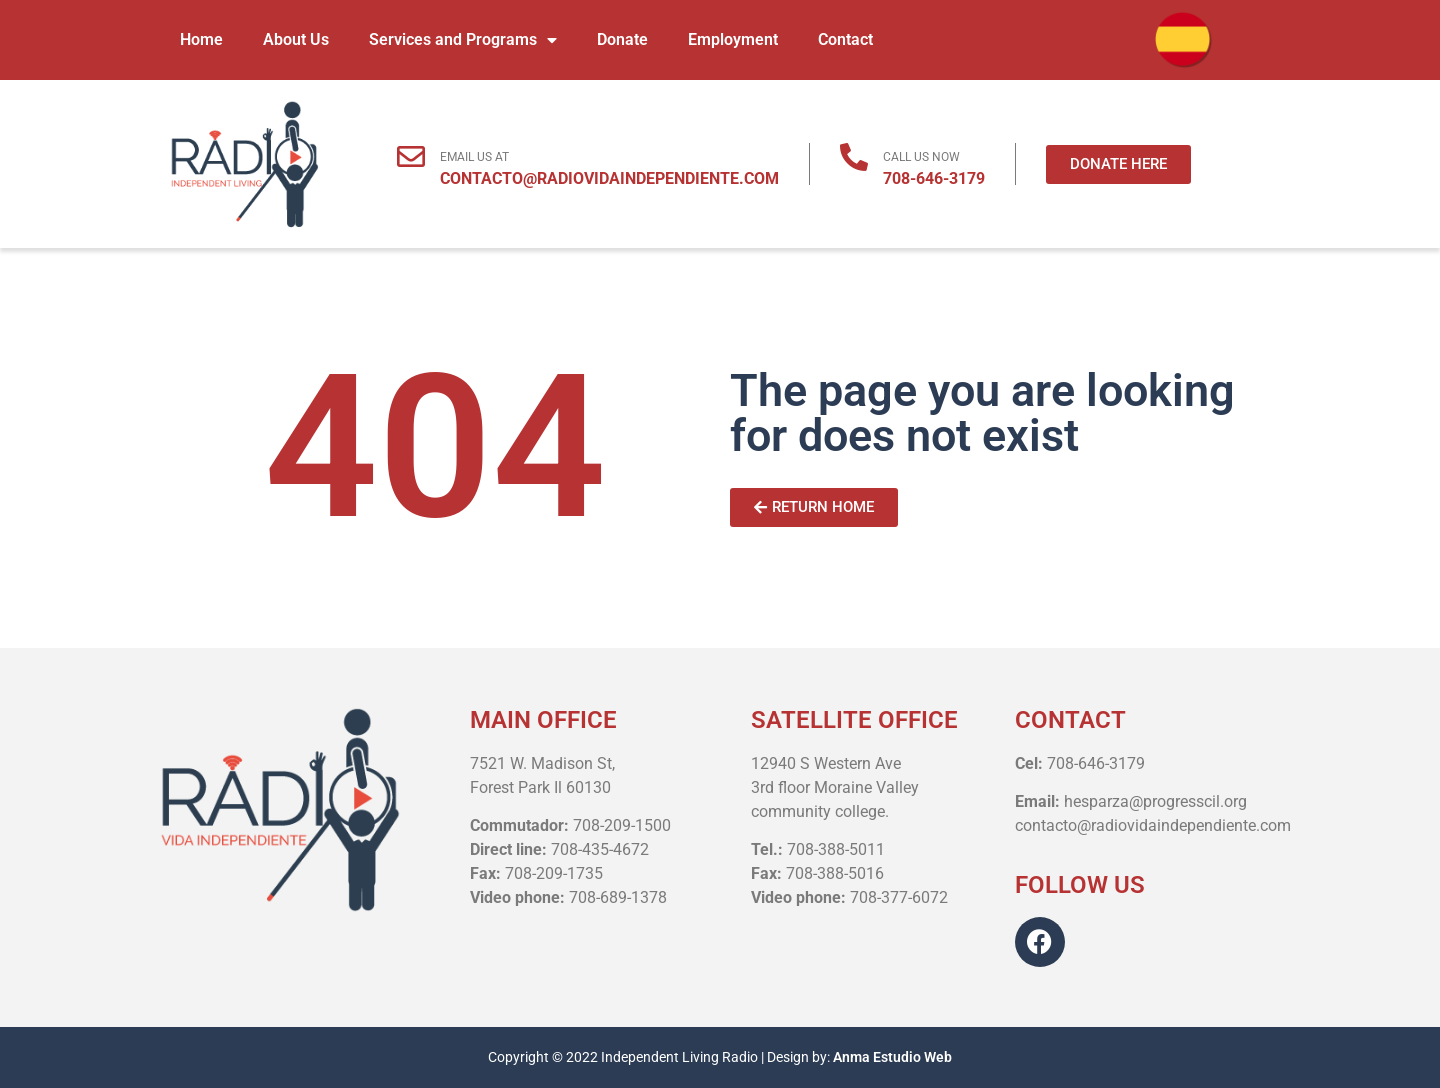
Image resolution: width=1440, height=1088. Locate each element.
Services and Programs (463, 40)
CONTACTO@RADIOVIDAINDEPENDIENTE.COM (609, 178)
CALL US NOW (921, 157)
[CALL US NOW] (854, 157)
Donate (622, 39)
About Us (296, 39)
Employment (733, 39)
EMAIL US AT (474, 157)
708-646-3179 (934, 178)
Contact (845, 39)
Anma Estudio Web (892, 1057)
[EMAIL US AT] (411, 157)
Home (201, 39)
